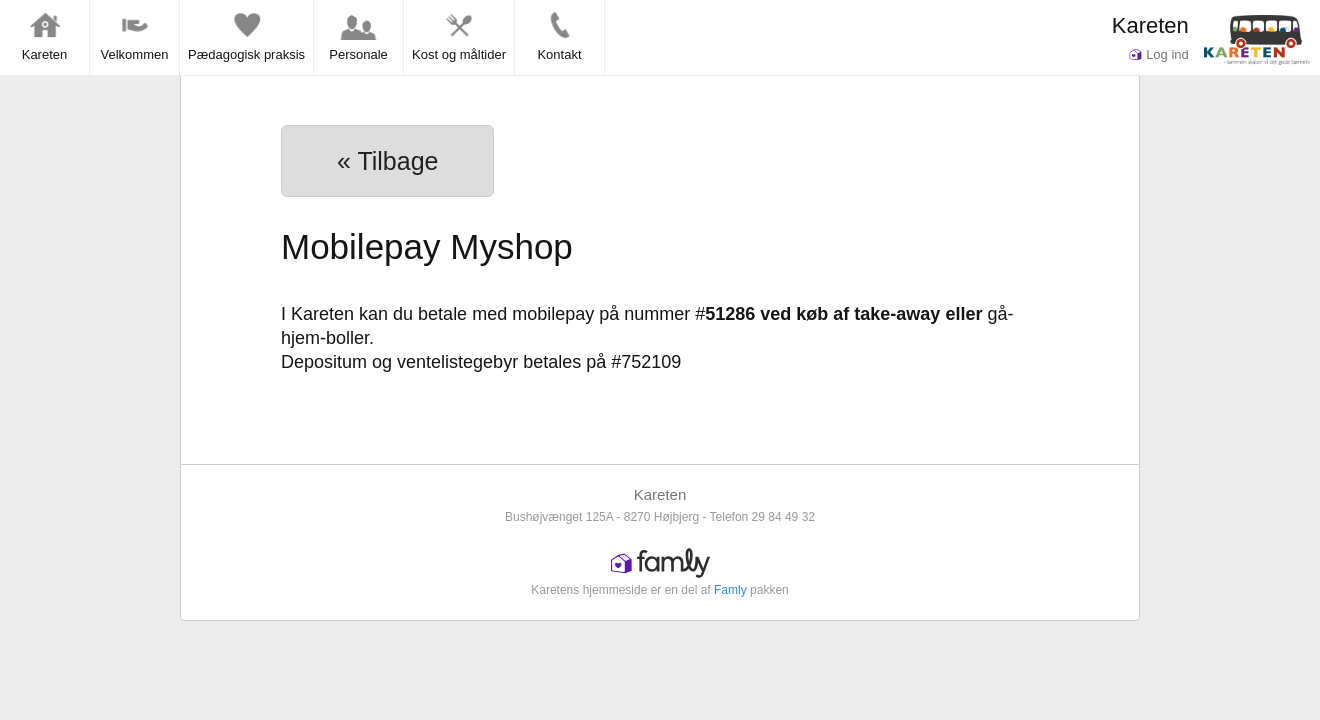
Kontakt (559, 36)
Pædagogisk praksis (246, 36)
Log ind (1159, 54)
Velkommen (135, 36)
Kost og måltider (459, 36)
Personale (358, 36)
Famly (730, 590)
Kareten (1150, 25)
